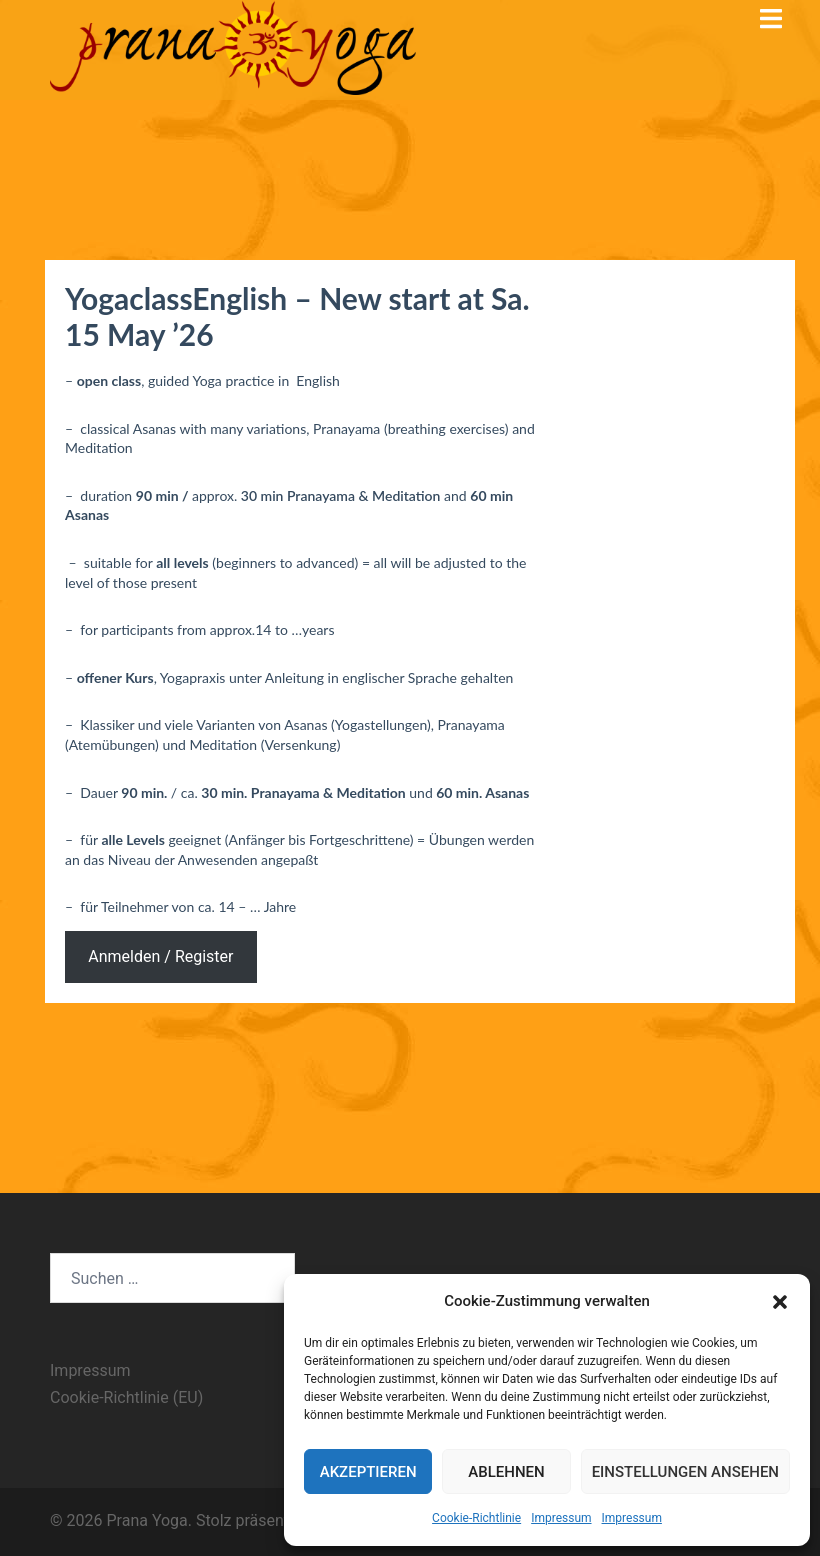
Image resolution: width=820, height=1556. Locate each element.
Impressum (561, 1518)
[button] (780, 1302)
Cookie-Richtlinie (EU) (126, 1397)
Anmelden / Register (160, 956)
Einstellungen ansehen (685, 1472)
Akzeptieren (368, 1472)
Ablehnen (506, 1472)
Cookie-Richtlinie (476, 1518)
